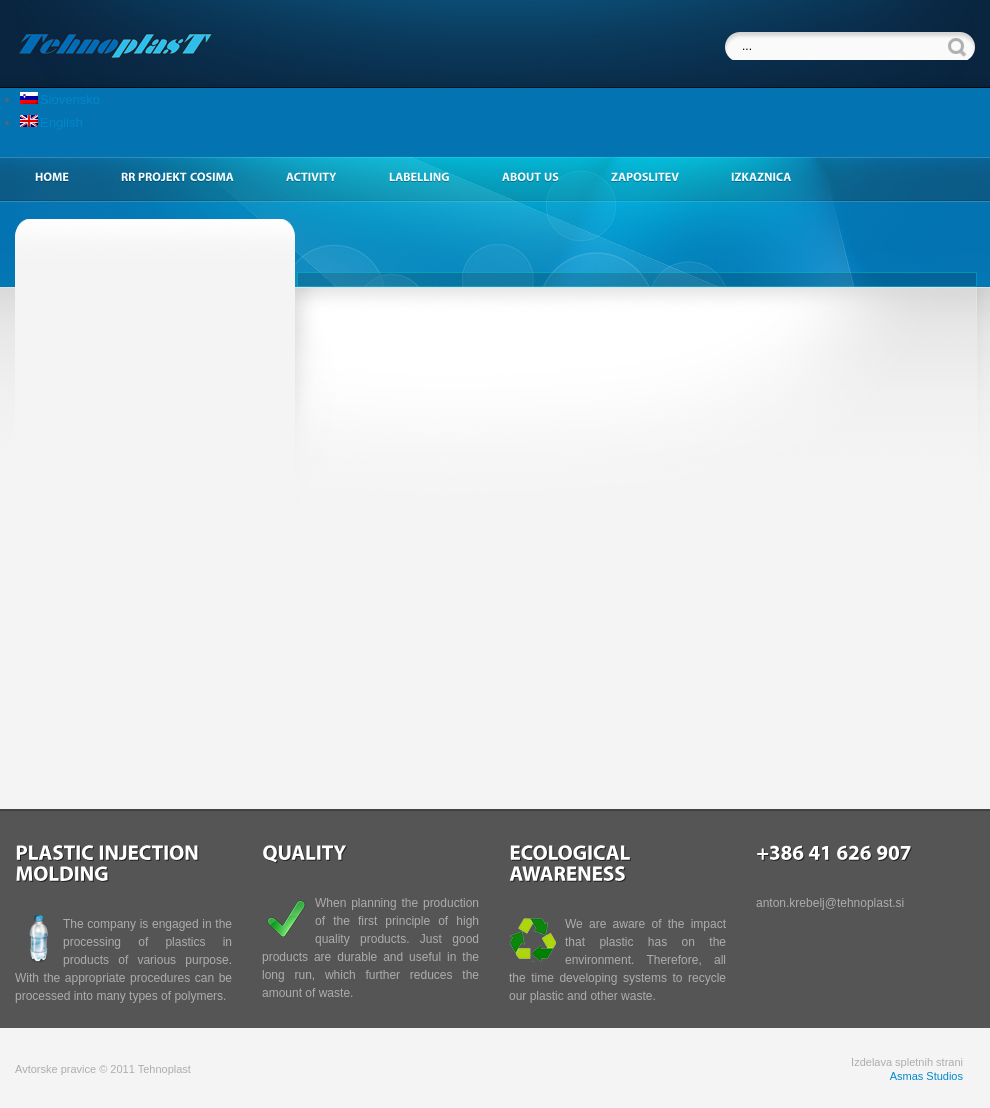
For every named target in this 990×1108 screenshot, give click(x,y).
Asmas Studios (926, 1076)
